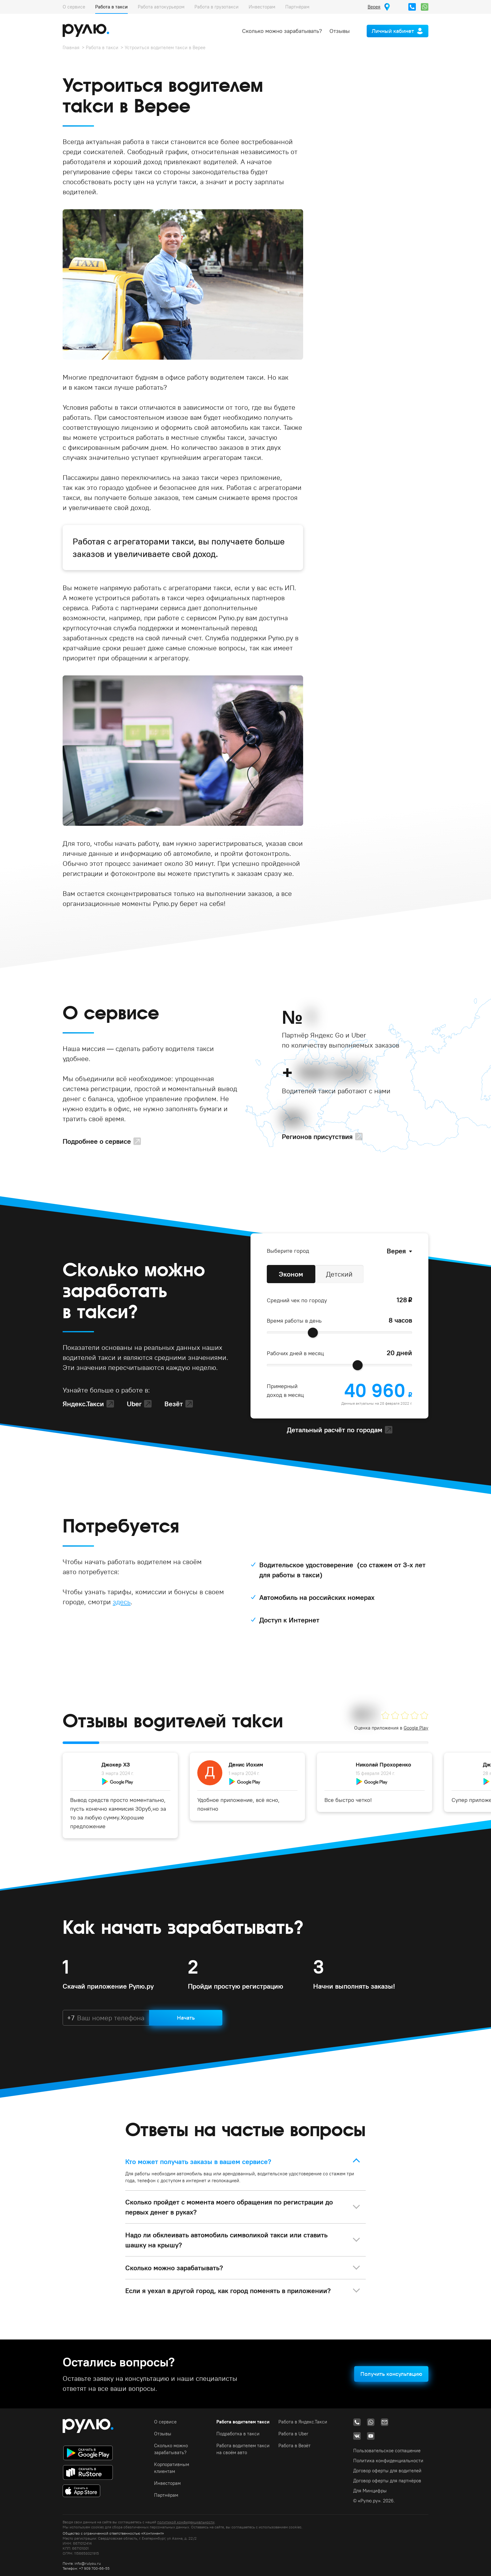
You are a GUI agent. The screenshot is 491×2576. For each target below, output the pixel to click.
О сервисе (74, 7)
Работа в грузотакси (216, 7)
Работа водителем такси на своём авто (243, 2449)
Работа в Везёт (294, 2446)
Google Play (416, 1728)
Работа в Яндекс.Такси (302, 2422)
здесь (122, 1601)
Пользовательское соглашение (387, 2451)
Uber (134, 1403)
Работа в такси (111, 7)
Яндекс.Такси (83, 1403)
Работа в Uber (293, 2434)
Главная (71, 47)
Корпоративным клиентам (171, 2467)
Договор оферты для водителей (387, 2471)
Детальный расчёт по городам (334, 1429)
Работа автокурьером (161, 7)
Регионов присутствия (317, 1136)
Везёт (173, 1403)
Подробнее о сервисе (97, 1141)
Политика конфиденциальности (388, 2461)
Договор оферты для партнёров (387, 2481)
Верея (396, 1250)
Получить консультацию (391, 2373)
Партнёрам (297, 7)
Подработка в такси (238, 2434)
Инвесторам (262, 7)
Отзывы (339, 30)
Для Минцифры (370, 2491)
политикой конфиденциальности (185, 2522)
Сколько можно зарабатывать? (282, 30)
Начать (186, 2017)
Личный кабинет (393, 30)
